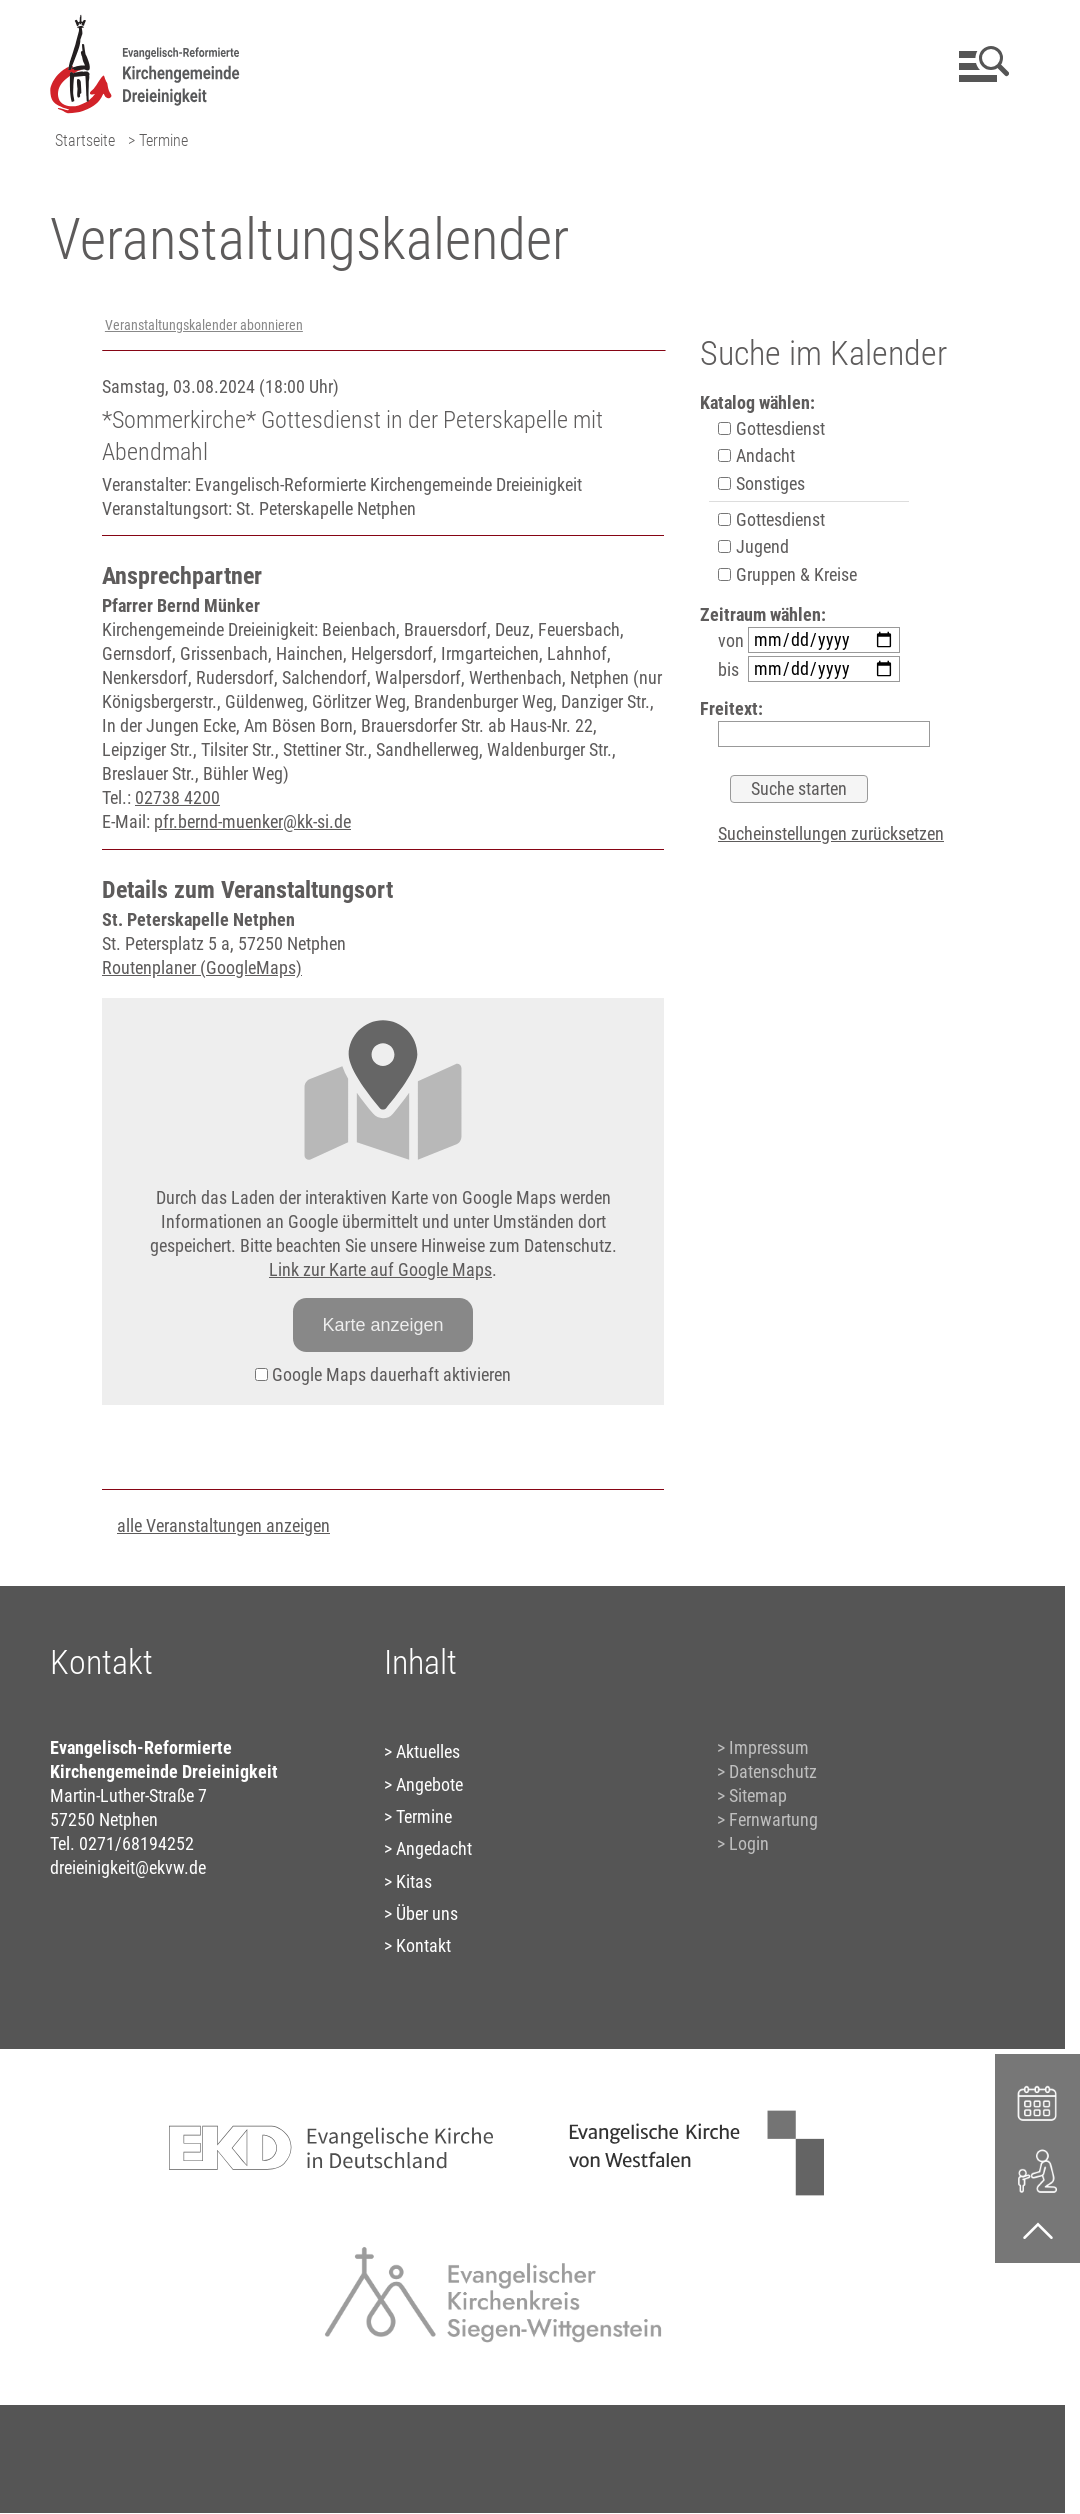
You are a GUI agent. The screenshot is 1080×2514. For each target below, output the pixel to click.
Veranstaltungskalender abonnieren (204, 325)
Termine (424, 1816)
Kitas (414, 1881)
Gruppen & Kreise (787, 574)
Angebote (429, 1784)
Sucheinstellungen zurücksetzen (831, 833)
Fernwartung (773, 1819)
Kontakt (423, 1945)
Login (749, 1843)
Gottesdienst (771, 428)
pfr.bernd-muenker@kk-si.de (252, 821)
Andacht (756, 455)
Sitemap (758, 1795)
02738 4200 (177, 797)
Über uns (427, 1913)
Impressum (769, 1747)
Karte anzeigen (382, 1325)
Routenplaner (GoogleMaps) (202, 967)
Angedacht (434, 1848)
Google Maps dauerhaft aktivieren (383, 1374)
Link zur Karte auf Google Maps (380, 1269)
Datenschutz (773, 1771)
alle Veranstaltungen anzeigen (223, 1525)
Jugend (753, 546)
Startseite (85, 140)
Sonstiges (761, 483)
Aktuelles (428, 1751)
